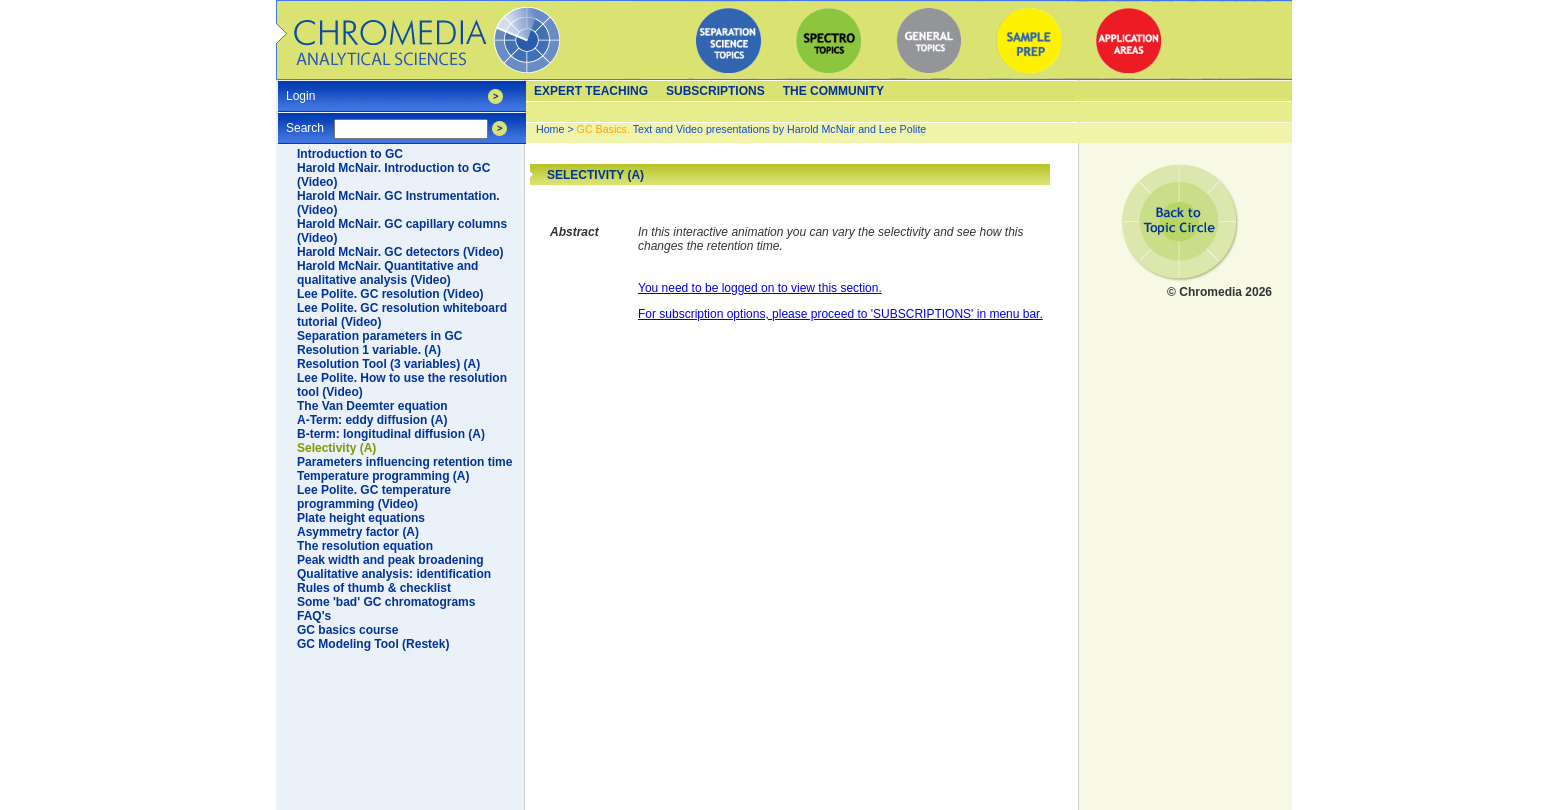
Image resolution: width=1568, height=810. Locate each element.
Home (550, 129)
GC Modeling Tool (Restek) (373, 644)
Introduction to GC (350, 154)
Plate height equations (361, 518)
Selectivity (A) (336, 448)
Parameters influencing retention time (404, 462)
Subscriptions (715, 91)
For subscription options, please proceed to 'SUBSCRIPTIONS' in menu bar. (840, 314)
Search (305, 121)
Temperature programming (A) (383, 476)
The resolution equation (365, 546)
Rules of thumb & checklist (374, 588)
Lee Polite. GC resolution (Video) (390, 294)
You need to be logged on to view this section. (760, 288)
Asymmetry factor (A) (358, 532)
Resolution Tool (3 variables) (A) (388, 364)
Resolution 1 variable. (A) (369, 350)
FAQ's (314, 616)
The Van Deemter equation (372, 406)
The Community (833, 91)
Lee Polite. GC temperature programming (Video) (374, 497)
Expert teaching (591, 91)
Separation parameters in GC (379, 336)
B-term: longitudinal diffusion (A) (391, 434)
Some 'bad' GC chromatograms (386, 602)
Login (300, 89)
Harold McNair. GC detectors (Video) (400, 252)
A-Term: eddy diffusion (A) (372, 420)
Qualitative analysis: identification (394, 574)
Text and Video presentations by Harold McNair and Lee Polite (752, 129)
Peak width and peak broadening (390, 560)
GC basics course (347, 630)
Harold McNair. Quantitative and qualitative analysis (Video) (387, 273)
